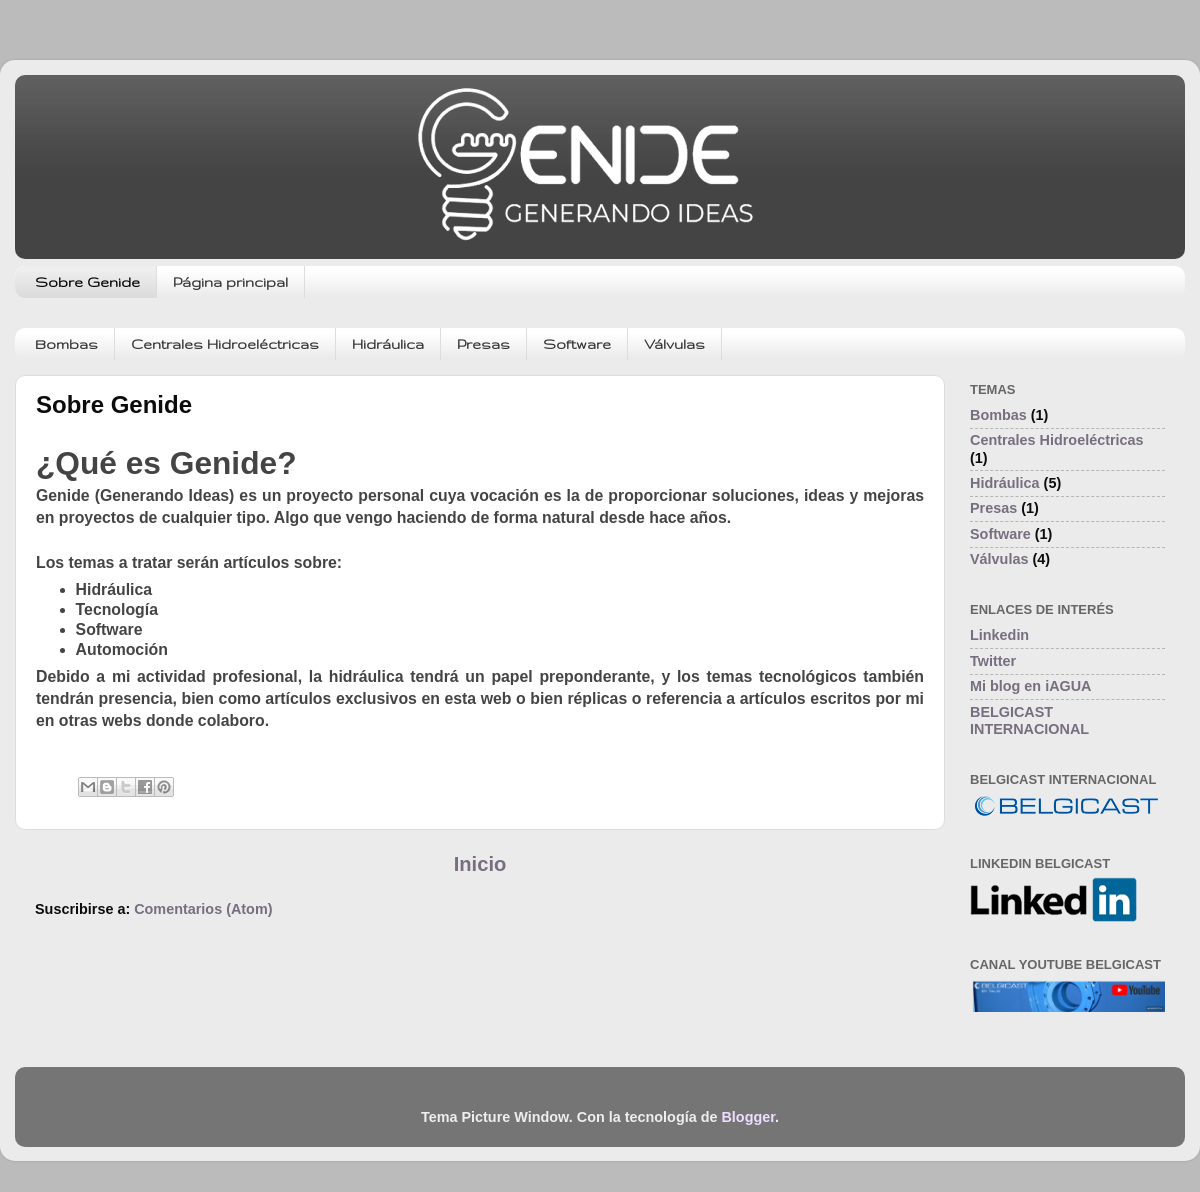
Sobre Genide (87, 282)
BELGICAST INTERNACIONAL (1029, 720)
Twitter (993, 661)
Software (577, 344)
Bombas (66, 344)
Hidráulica (388, 344)
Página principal (230, 282)
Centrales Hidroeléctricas (225, 344)
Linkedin (999, 635)
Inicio (480, 864)
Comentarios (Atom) (203, 909)
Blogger (748, 1117)
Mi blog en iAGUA (1031, 686)
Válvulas (674, 344)
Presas (483, 344)
